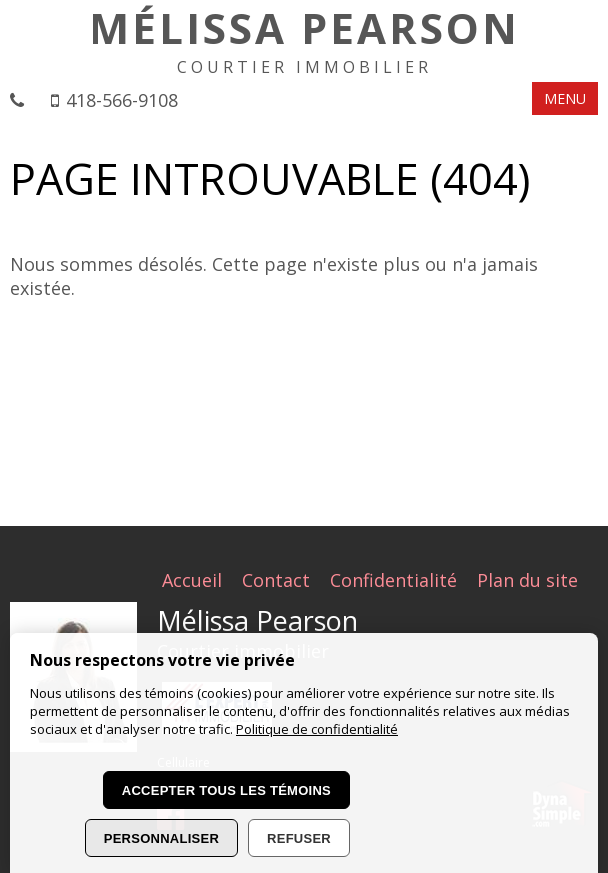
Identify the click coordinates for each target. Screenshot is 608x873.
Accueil (192, 580)
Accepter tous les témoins (226, 790)
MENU (565, 98)
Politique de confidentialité (317, 729)
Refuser (299, 838)
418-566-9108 (122, 100)
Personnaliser (161, 838)
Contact (276, 580)
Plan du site (527, 580)
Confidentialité (393, 580)
